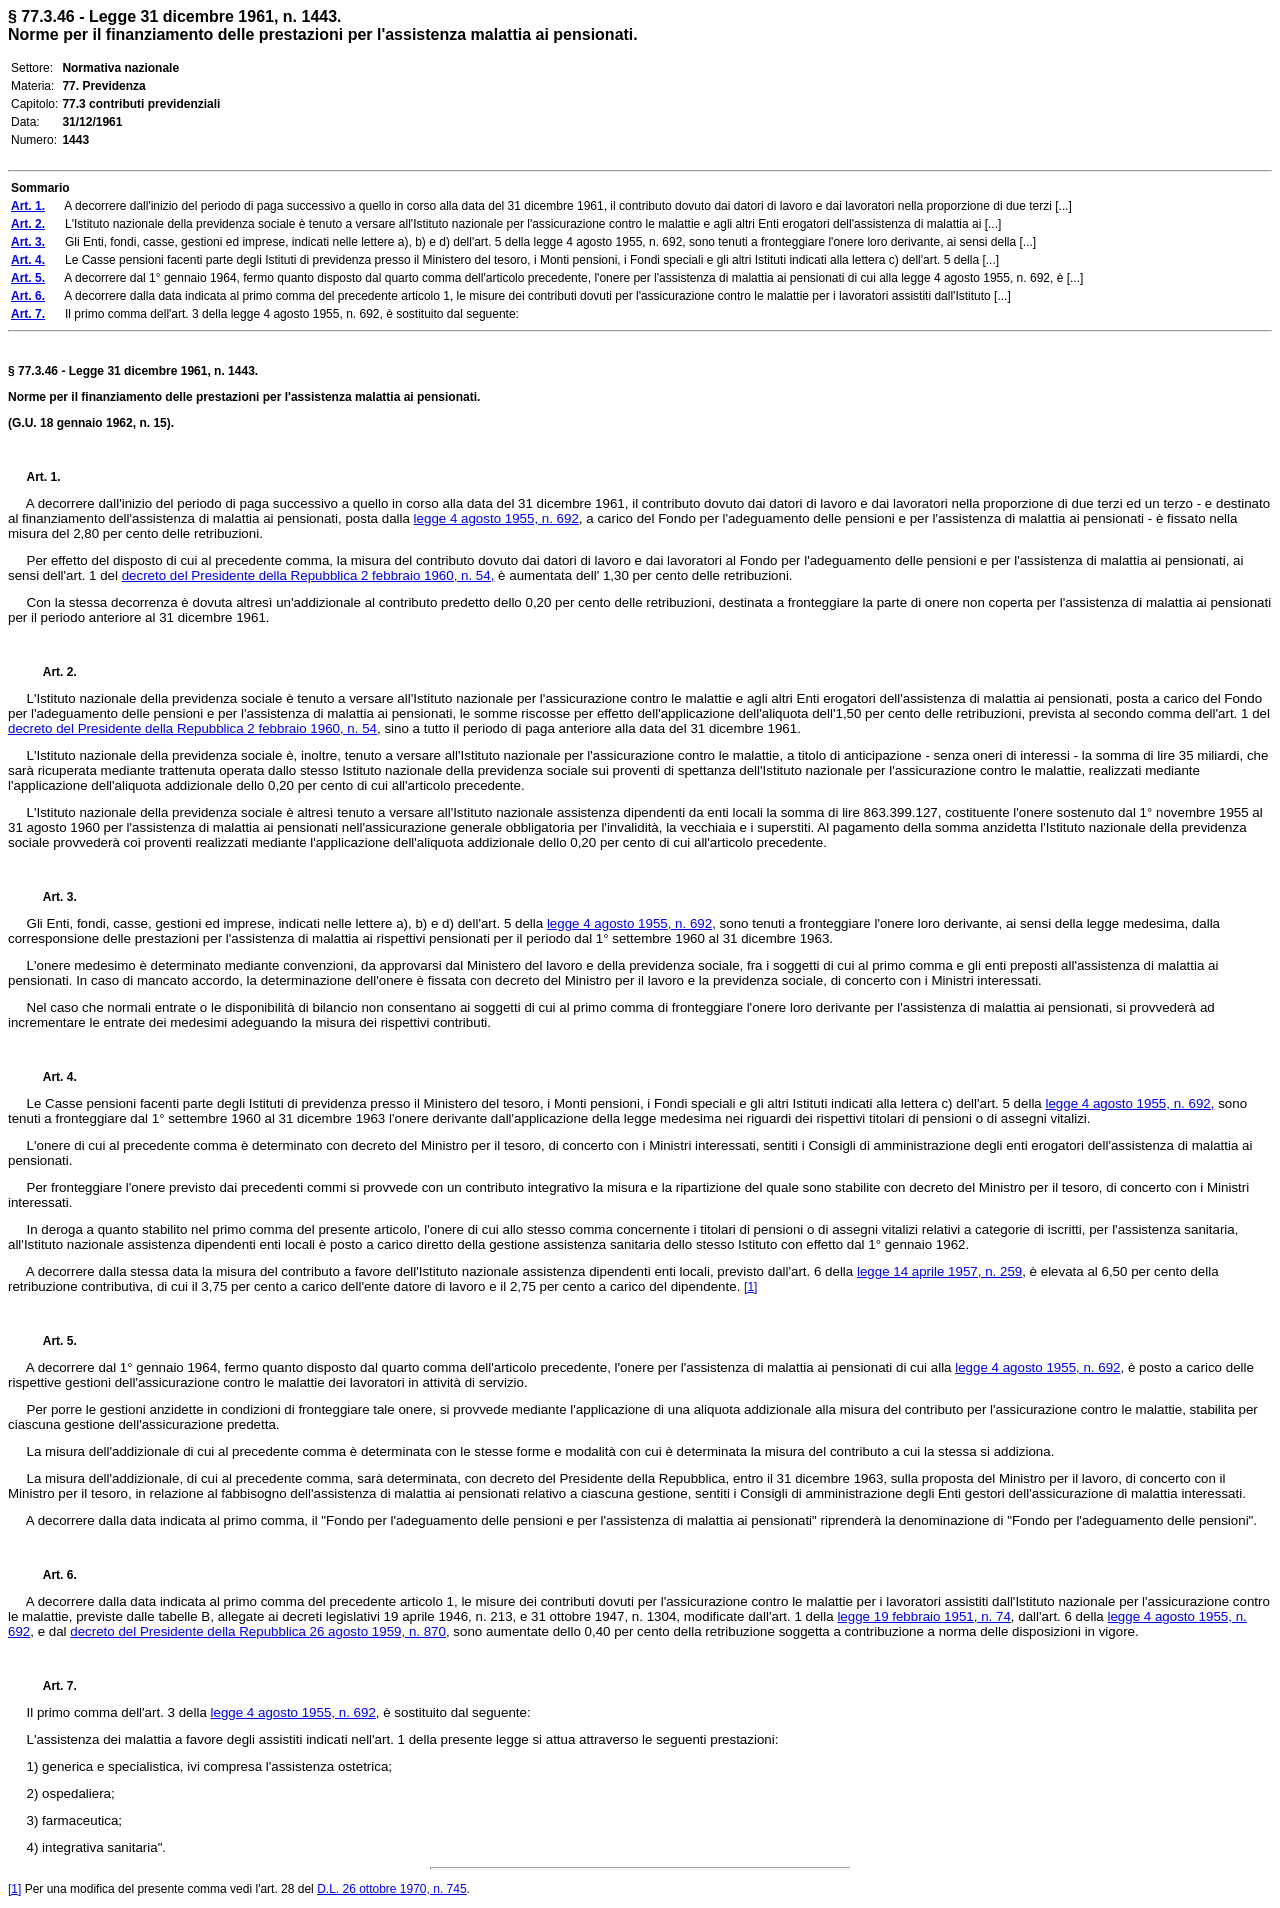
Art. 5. (52, 1341)
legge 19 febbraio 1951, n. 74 (923, 1616)
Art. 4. (52, 1077)
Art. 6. (52, 1575)
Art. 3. (52, 897)
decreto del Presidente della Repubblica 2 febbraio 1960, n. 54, (308, 575)
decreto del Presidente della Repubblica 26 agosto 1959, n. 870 (258, 1631)
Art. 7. (52, 1686)
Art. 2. (52, 672)
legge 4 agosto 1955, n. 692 (496, 518)
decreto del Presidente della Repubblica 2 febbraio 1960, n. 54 (192, 728)
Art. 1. (44, 477)
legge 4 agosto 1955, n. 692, (1129, 1103)
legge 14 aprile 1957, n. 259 (939, 1271)
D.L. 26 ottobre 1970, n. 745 (391, 1889)
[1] (750, 1287)
